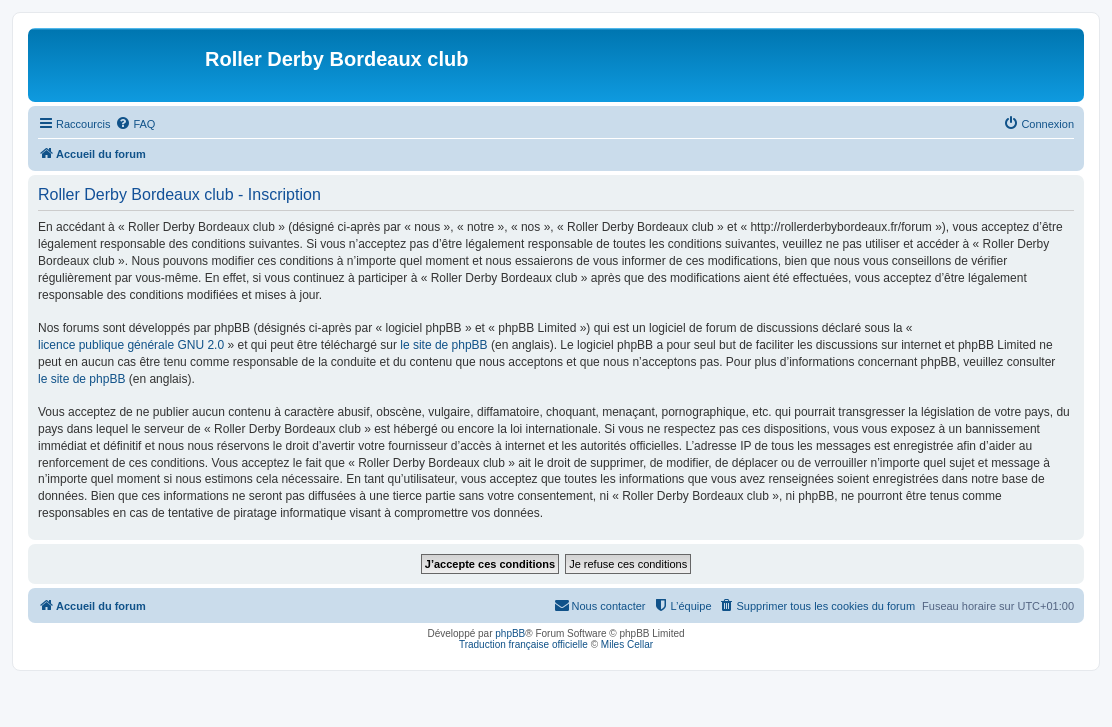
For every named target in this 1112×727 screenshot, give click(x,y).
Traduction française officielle (523, 644)
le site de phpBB (443, 345)
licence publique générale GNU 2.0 (131, 345)
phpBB (510, 633)
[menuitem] (135, 124)
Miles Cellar (627, 644)
